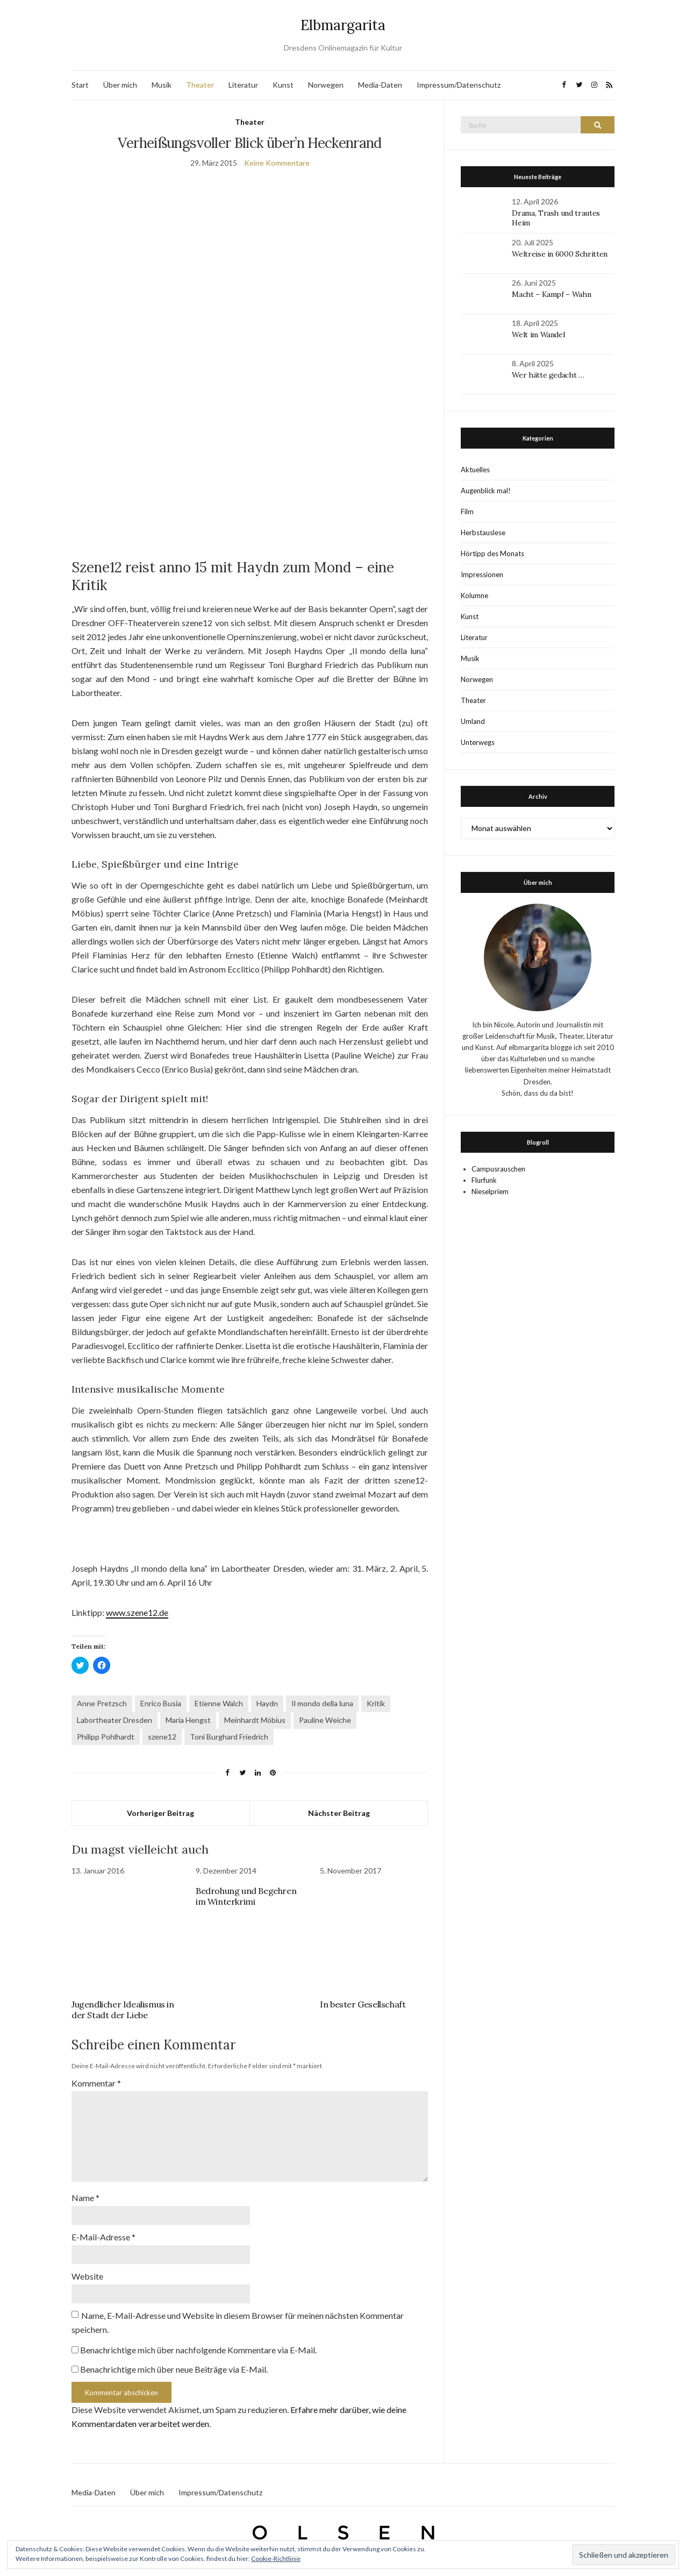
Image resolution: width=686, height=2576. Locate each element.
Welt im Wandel (539, 334)
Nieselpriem (490, 1191)
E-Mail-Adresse (103, 2237)
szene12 (162, 1736)
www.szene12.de (137, 1612)
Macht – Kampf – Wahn (551, 294)
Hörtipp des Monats (492, 553)
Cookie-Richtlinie (276, 2558)
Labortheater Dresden (114, 1720)
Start (80, 84)
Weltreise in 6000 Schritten (560, 254)
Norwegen (326, 84)
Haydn (267, 1703)
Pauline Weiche (325, 1720)
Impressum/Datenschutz (459, 84)
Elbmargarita (343, 25)
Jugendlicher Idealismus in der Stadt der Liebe (123, 2009)
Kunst (283, 84)
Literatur (243, 84)
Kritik (376, 1703)
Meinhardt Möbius (254, 1720)
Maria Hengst (188, 1720)
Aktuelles (475, 469)
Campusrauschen (498, 1169)
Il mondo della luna (322, 1703)
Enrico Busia (160, 1703)
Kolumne (474, 595)
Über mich (120, 84)
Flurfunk (484, 1180)
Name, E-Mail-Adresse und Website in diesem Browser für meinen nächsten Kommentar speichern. (238, 2322)
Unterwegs (478, 742)
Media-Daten (380, 84)
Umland (473, 721)
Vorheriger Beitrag (160, 1813)
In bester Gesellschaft (362, 2004)
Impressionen (482, 574)
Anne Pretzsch (102, 1703)
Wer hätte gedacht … (548, 375)
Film (467, 511)
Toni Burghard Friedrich (229, 1736)
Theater (200, 84)
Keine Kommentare (277, 162)
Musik (162, 84)
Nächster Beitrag (339, 1813)
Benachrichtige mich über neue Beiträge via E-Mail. (174, 2369)
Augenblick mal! (486, 490)
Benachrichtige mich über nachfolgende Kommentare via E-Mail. (198, 2350)
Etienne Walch (219, 1703)
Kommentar (96, 2083)
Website (87, 2276)
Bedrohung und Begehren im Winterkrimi (246, 1896)
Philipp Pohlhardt (105, 1736)
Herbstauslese (483, 532)
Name (85, 2197)
